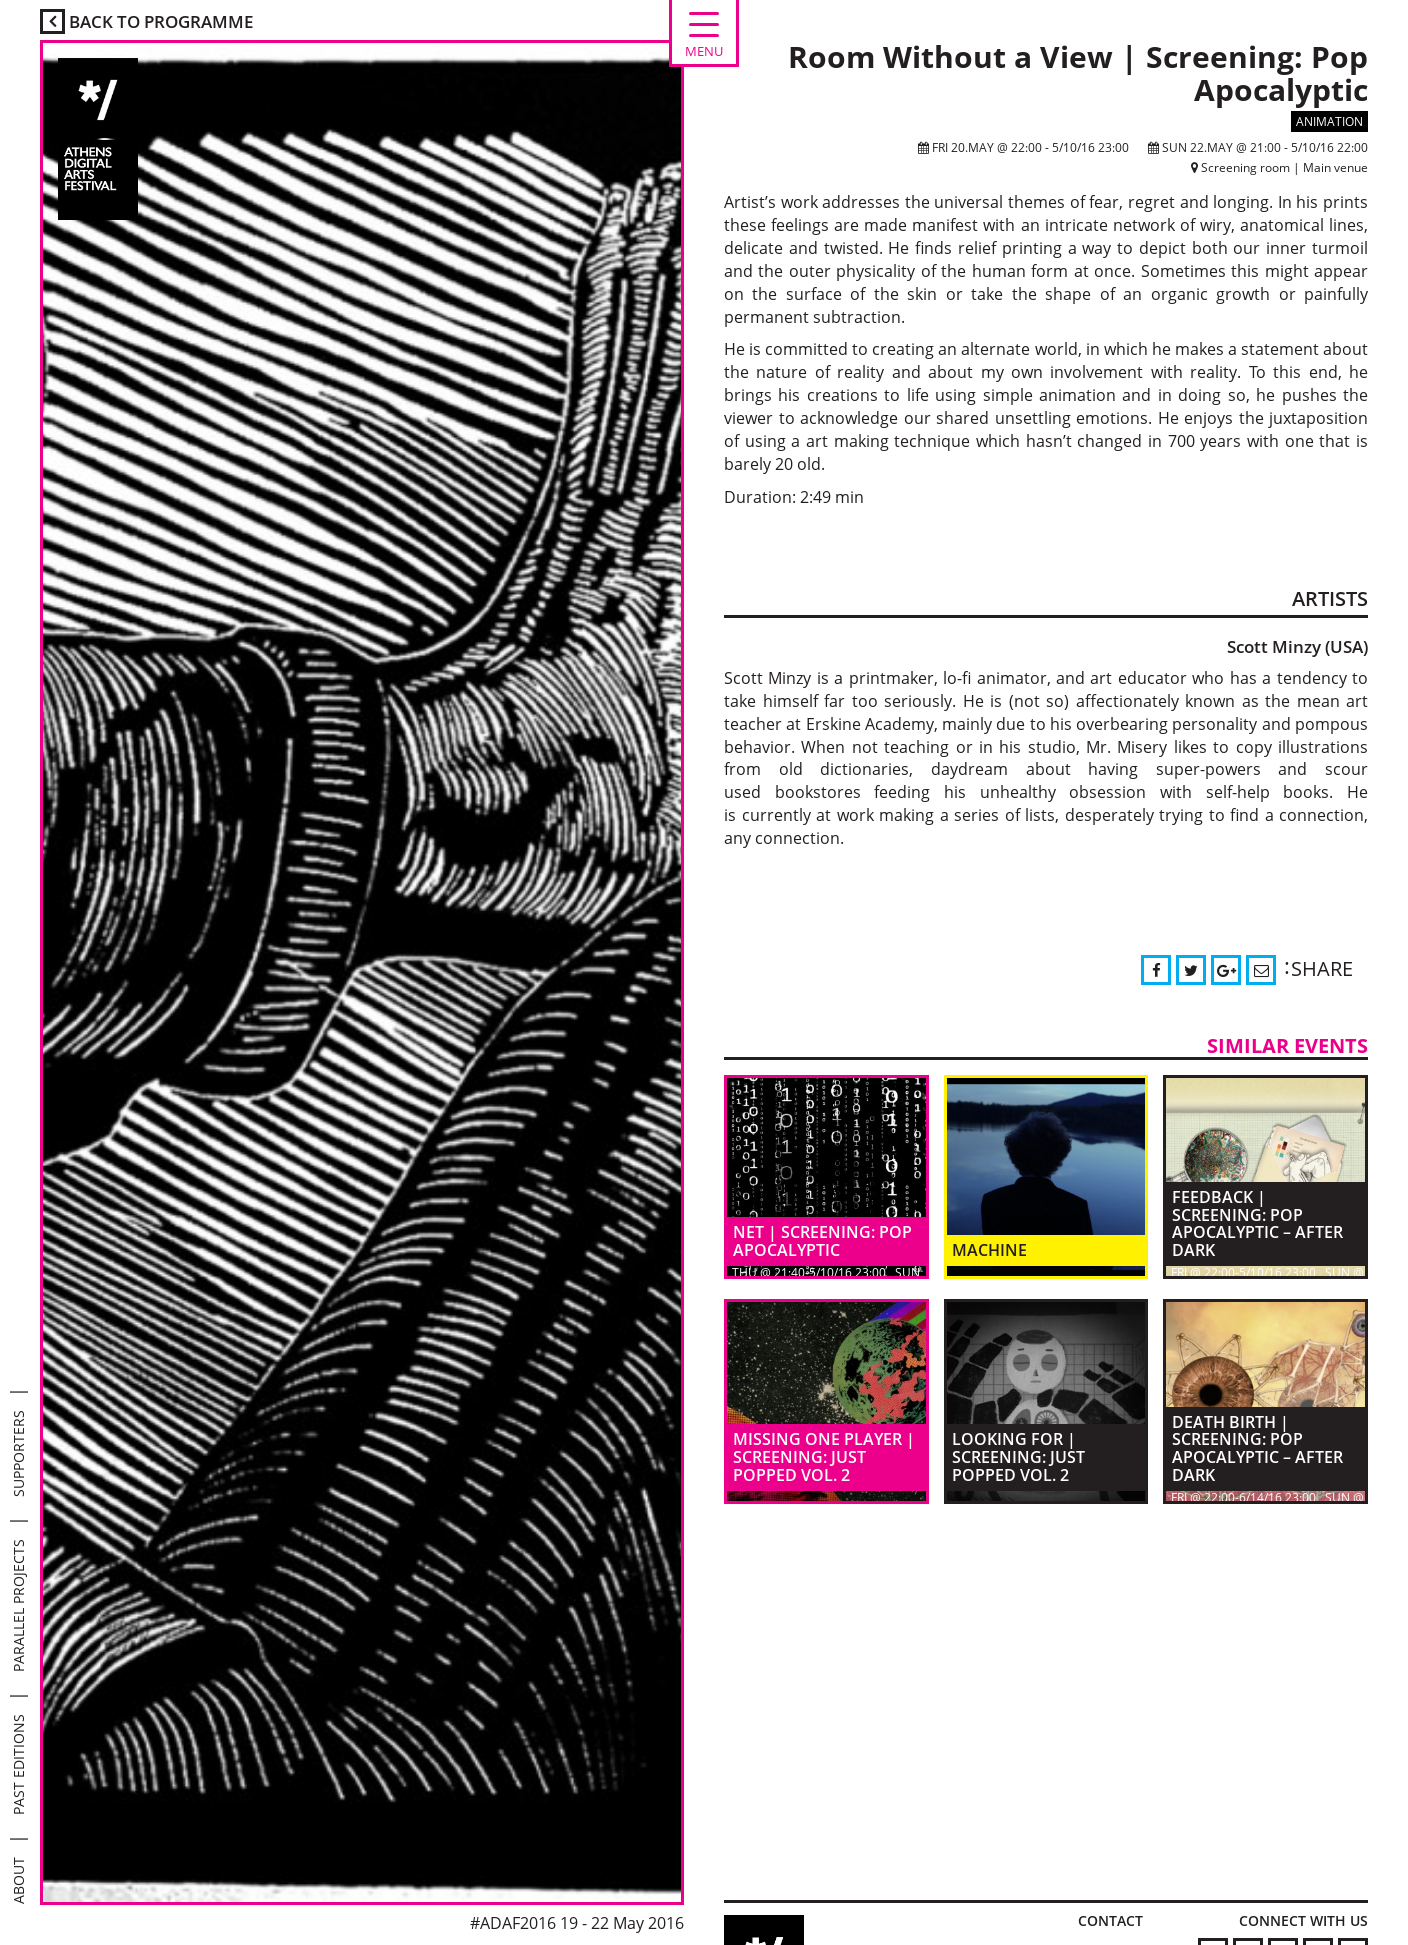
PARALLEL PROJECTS (18, 1605)
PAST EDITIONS (18, 1764)
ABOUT (18, 1880)
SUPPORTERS (18, 1453)
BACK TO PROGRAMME (146, 21)
